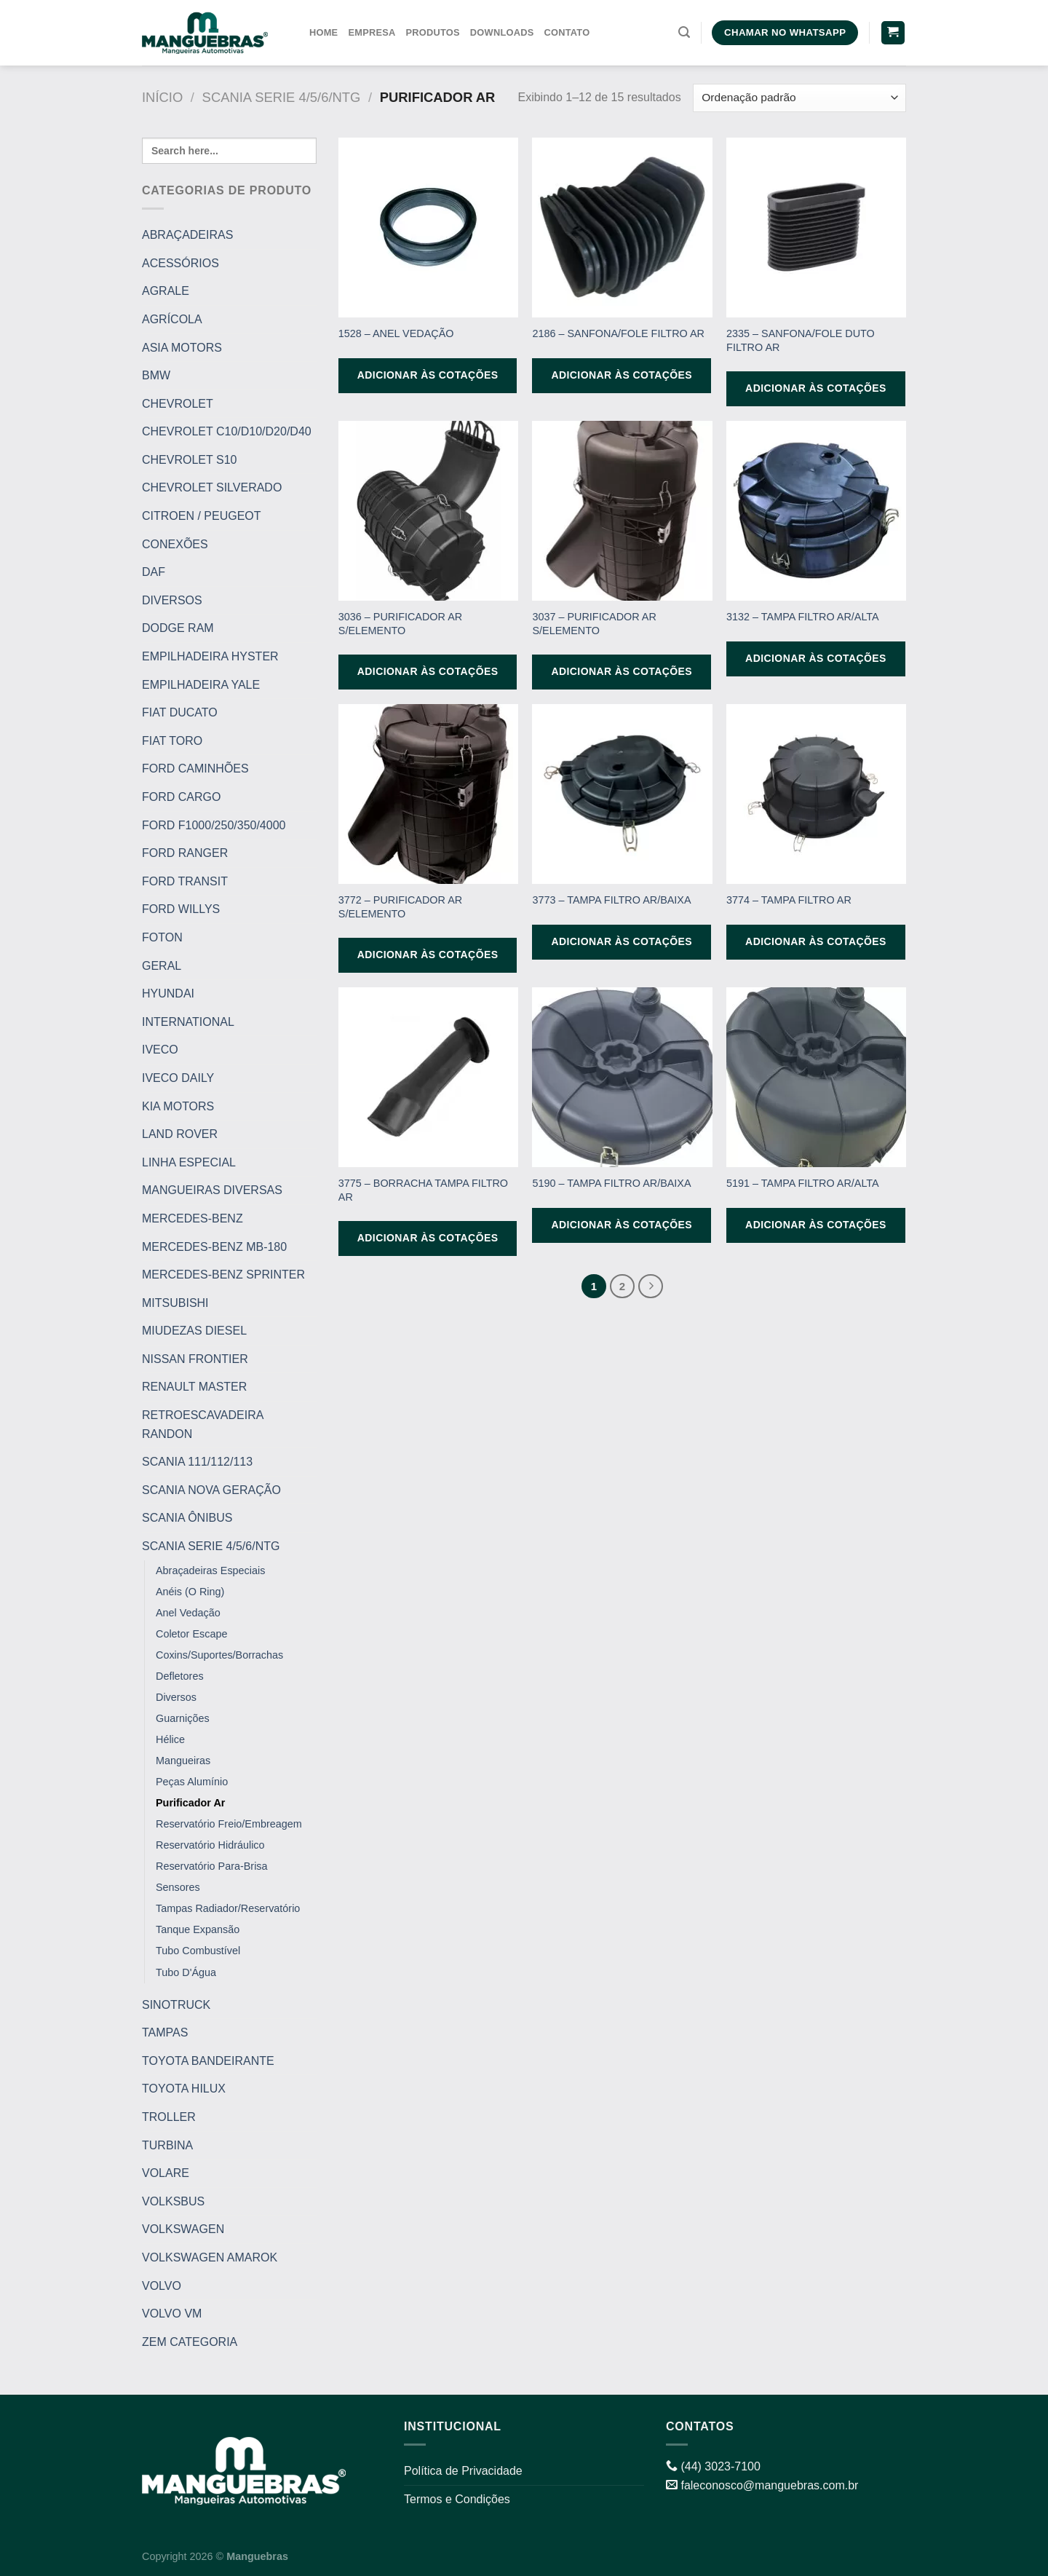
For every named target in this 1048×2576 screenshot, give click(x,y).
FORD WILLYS (181, 909)
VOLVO (161, 2285)
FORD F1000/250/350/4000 (213, 825)
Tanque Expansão (197, 1929)
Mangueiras (183, 1760)
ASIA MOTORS (182, 347)
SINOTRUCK (176, 2004)
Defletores (180, 1676)
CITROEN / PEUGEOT (201, 516)
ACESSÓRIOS (180, 263)
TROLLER (169, 2117)
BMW (156, 375)
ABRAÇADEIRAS (187, 235)
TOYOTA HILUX (184, 2088)
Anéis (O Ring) (190, 1591)
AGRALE (165, 291)
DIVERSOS (172, 600)
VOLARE (165, 2173)
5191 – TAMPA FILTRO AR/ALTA (802, 1183)
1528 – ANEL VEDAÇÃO (396, 333)
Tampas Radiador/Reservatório (228, 1908)
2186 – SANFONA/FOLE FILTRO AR (618, 333)
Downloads (502, 32)
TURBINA (167, 2144)
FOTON (162, 937)
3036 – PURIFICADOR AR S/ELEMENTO (400, 623)
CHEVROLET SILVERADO (212, 487)
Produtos (433, 32)
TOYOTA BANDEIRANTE (208, 2061)
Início (162, 97)
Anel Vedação (188, 1613)
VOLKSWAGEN (183, 2229)
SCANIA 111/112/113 (197, 1461)
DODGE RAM (178, 628)
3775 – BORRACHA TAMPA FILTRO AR (423, 1190)
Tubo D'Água (186, 1972)
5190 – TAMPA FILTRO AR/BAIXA (611, 1183)
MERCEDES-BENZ (192, 1218)
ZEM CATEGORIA (189, 2342)
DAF (153, 572)
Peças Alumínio (192, 1781)
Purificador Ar (190, 1803)
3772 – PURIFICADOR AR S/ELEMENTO (400, 907)
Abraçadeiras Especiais (210, 1570)
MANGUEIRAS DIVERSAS (212, 1190)
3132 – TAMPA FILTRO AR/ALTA (802, 617)
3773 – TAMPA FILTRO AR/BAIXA (611, 900)
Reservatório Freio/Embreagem (229, 1824)
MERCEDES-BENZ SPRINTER (223, 1274)
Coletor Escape (191, 1634)
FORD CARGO (181, 797)
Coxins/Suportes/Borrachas (219, 1655)
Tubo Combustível (198, 1950)
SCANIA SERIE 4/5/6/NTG (281, 97)
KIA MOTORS (178, 1105)
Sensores (178, 1887)
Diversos (176, 1697)
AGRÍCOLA (172, 319)
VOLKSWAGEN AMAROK (209, 2257)
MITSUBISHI (175, 1303)
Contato (567, 32)
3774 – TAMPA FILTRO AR (789, 900)
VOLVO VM (172, 2313)
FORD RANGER (185, 853)
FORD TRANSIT (185, 881)
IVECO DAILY (178, 1078)
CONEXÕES (175, 544)
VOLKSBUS (173, 2201)
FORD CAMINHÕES (195, 768)
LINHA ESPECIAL (189, 1162)
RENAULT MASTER (194, 1386)
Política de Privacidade (463, 2471)
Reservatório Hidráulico (210, 1845)
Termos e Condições (457, 2499)
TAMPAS (165, 2032)
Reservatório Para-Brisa (212, 1866)
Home (323, 32)
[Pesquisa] (684, 32)
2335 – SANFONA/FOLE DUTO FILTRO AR (800, 340)
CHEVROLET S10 (189, 460)
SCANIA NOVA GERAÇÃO (211, 1490)
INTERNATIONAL (188, 1022)
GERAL (161, 965)
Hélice (170, 1739)
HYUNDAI (168, 993)
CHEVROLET (177, 404)
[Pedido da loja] (799, 98)
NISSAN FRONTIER (195, 1359)
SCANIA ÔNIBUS (187, 1518)
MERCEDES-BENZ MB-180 (214, 1246)
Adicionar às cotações (428, 375)
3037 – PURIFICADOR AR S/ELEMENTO (594, 623)
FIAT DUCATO (180, 712)
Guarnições (183, 1718)
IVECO (160, 1049)
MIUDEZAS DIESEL (194, 1330)
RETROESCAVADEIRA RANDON (202, 1424)
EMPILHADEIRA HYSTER (210, 656)
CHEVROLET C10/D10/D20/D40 (226, 431)
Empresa (371, 32)
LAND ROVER (180, 1134)
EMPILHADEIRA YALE (201, 685)
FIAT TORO (172, 741)
